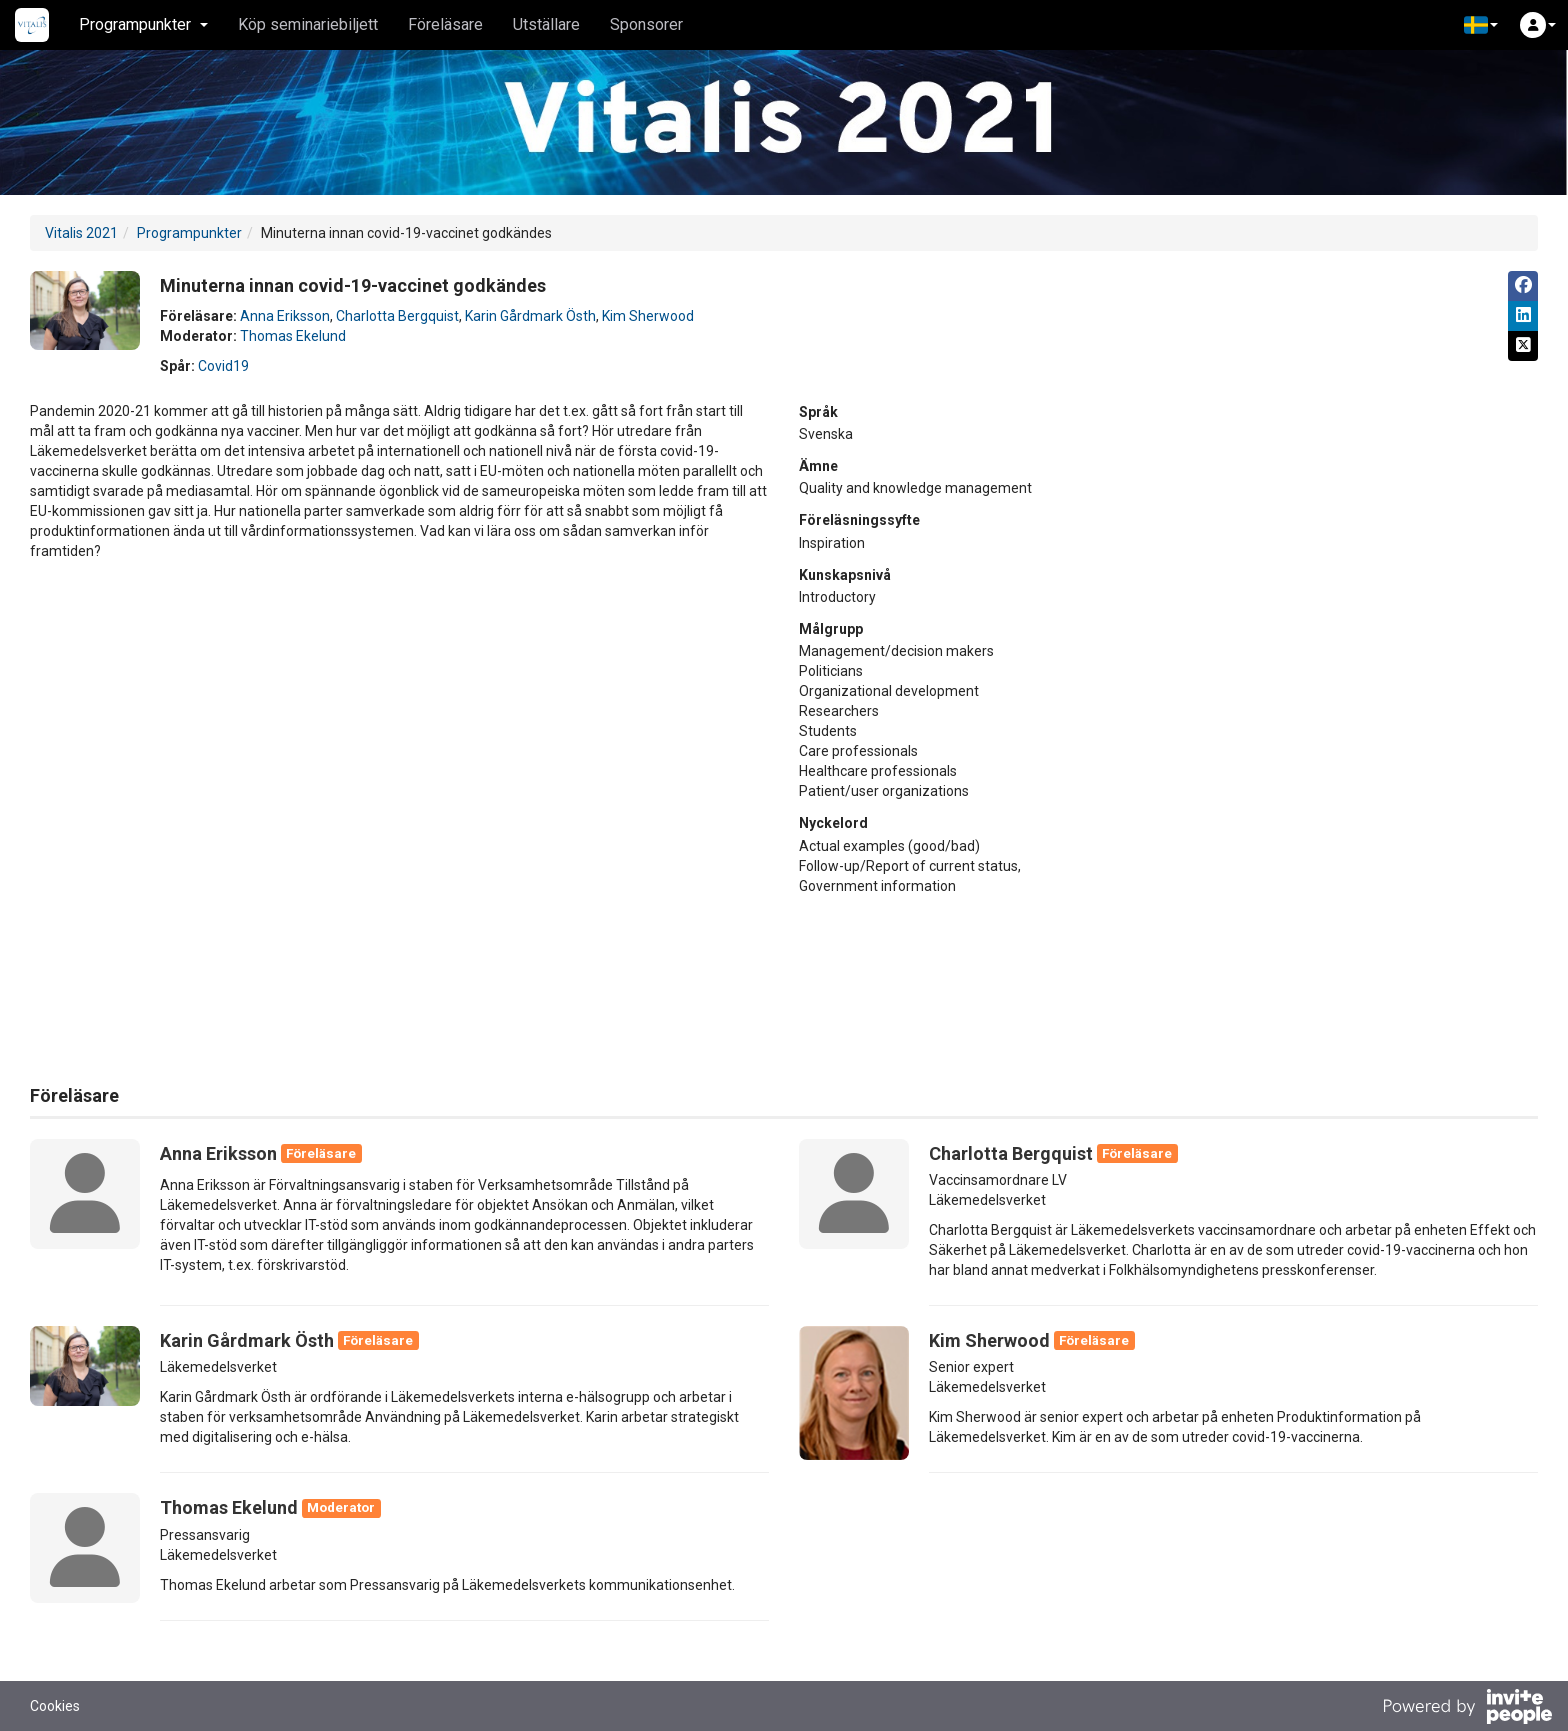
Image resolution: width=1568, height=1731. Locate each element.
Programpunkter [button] (143, 24)
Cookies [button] (55, 1706)
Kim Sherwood (648, 316)
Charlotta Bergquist (397, 316)
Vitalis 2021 (81, 233)
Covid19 (223, 366)
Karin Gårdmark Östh (530, 316)
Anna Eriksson (285, 316)
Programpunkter (189, 233)
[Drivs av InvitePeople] (1467, 1709)
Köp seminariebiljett (308, 24)
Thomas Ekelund (293, 336)
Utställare (546, 24)
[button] (1481, 25)
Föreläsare (445, 24)
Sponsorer (646, 24)
